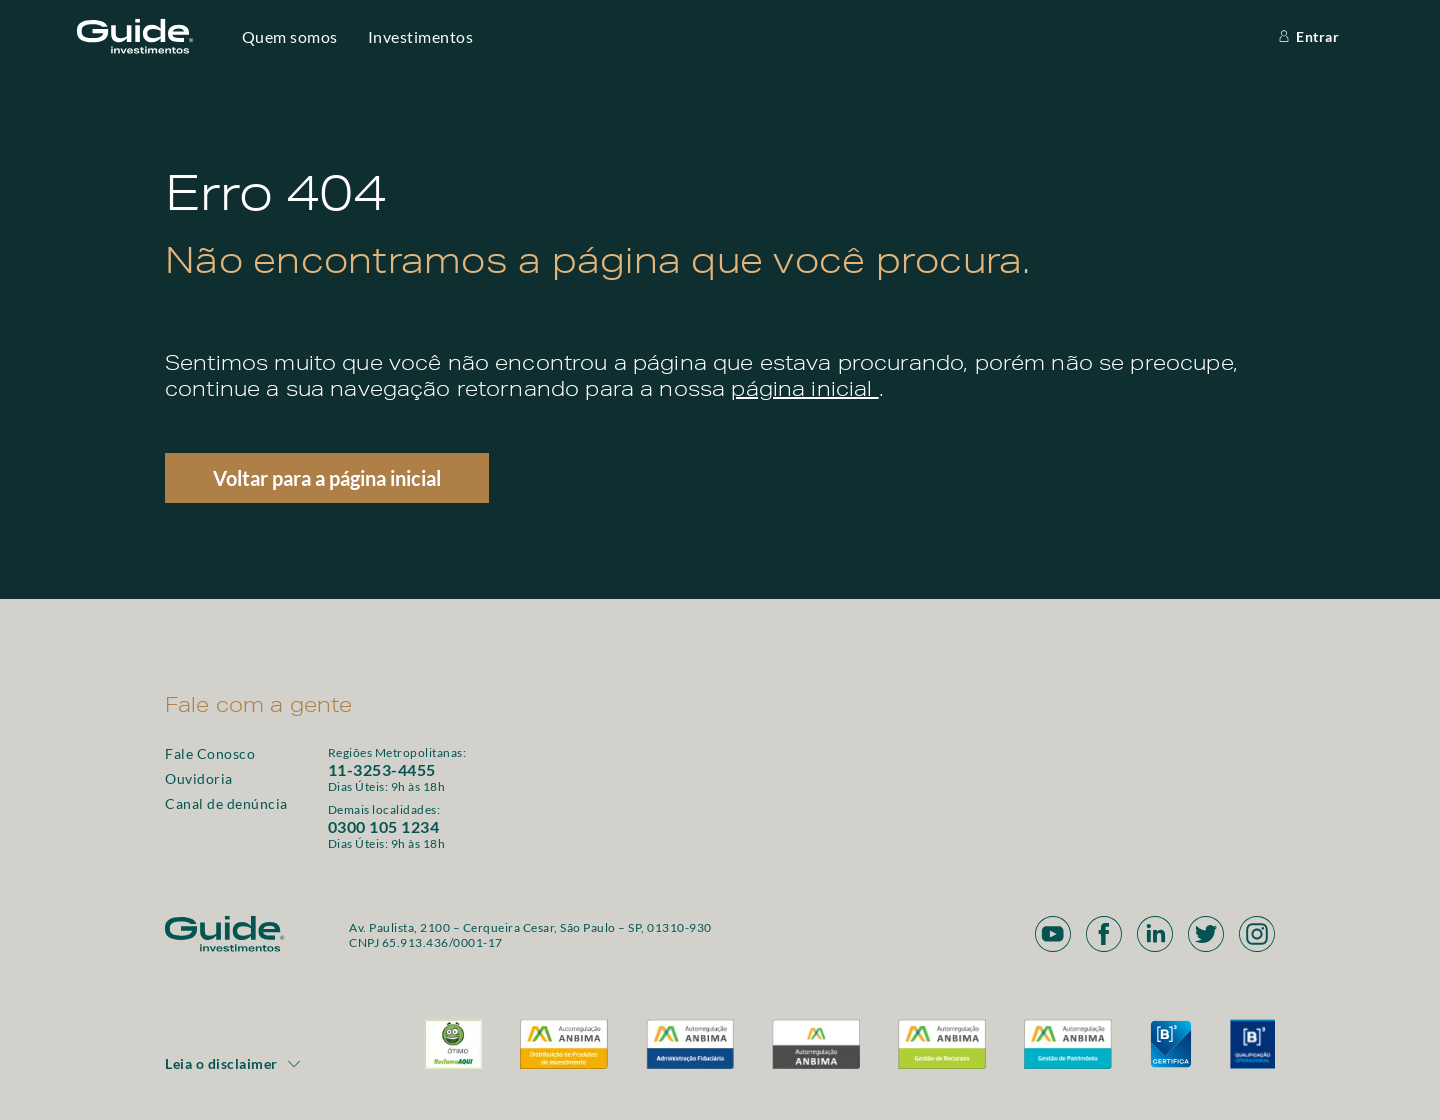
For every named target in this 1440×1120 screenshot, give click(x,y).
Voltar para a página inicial (327, 478)
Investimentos (421, 36)
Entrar (1307, 36)
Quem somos (290, 36)
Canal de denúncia (226, 803)
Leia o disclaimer (233, 1063)
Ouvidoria (199, 778)
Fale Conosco (210, 753)
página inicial (804, 392)
